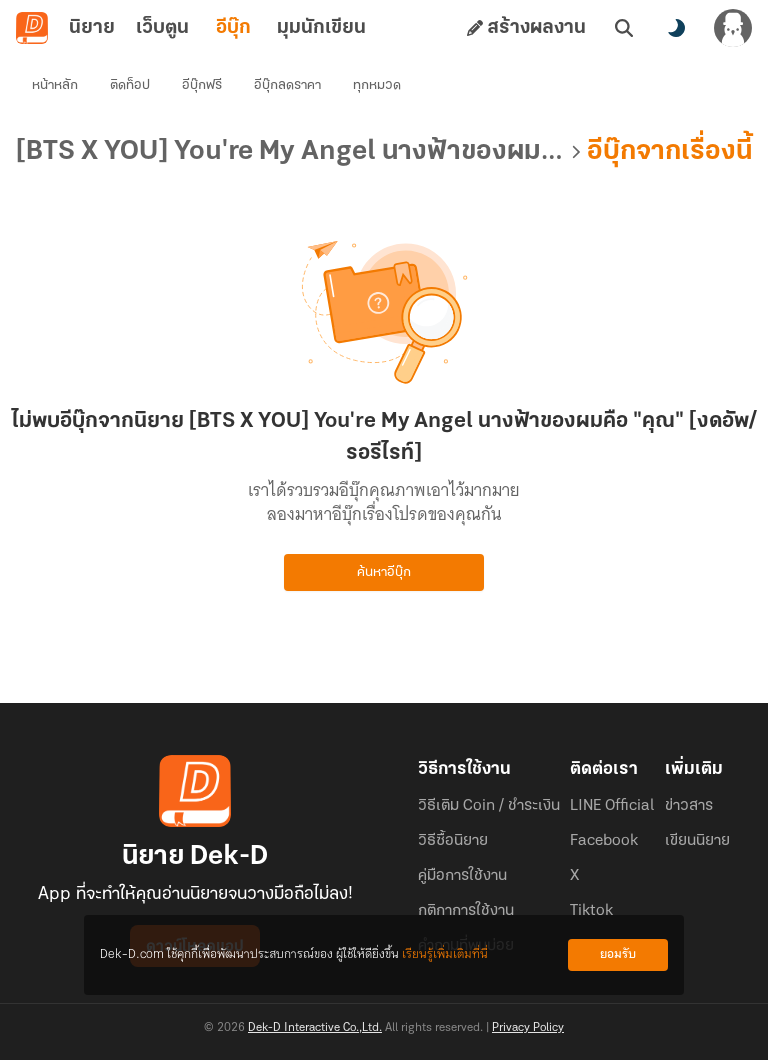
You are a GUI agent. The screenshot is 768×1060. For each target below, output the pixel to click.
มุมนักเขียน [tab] (321, 28)
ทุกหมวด (377, 85)
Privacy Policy (528, 1028)
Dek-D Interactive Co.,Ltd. (315, 1028)
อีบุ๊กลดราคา (287, 85)
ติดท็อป (130, 85)
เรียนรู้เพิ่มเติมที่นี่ (445, 954)
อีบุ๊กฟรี (202, 85)
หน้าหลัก (55, 85)
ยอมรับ (618, 954)
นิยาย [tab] (92, 28)
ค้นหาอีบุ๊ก (384, 572)
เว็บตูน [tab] (162, 28)
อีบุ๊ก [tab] (233, 28)
